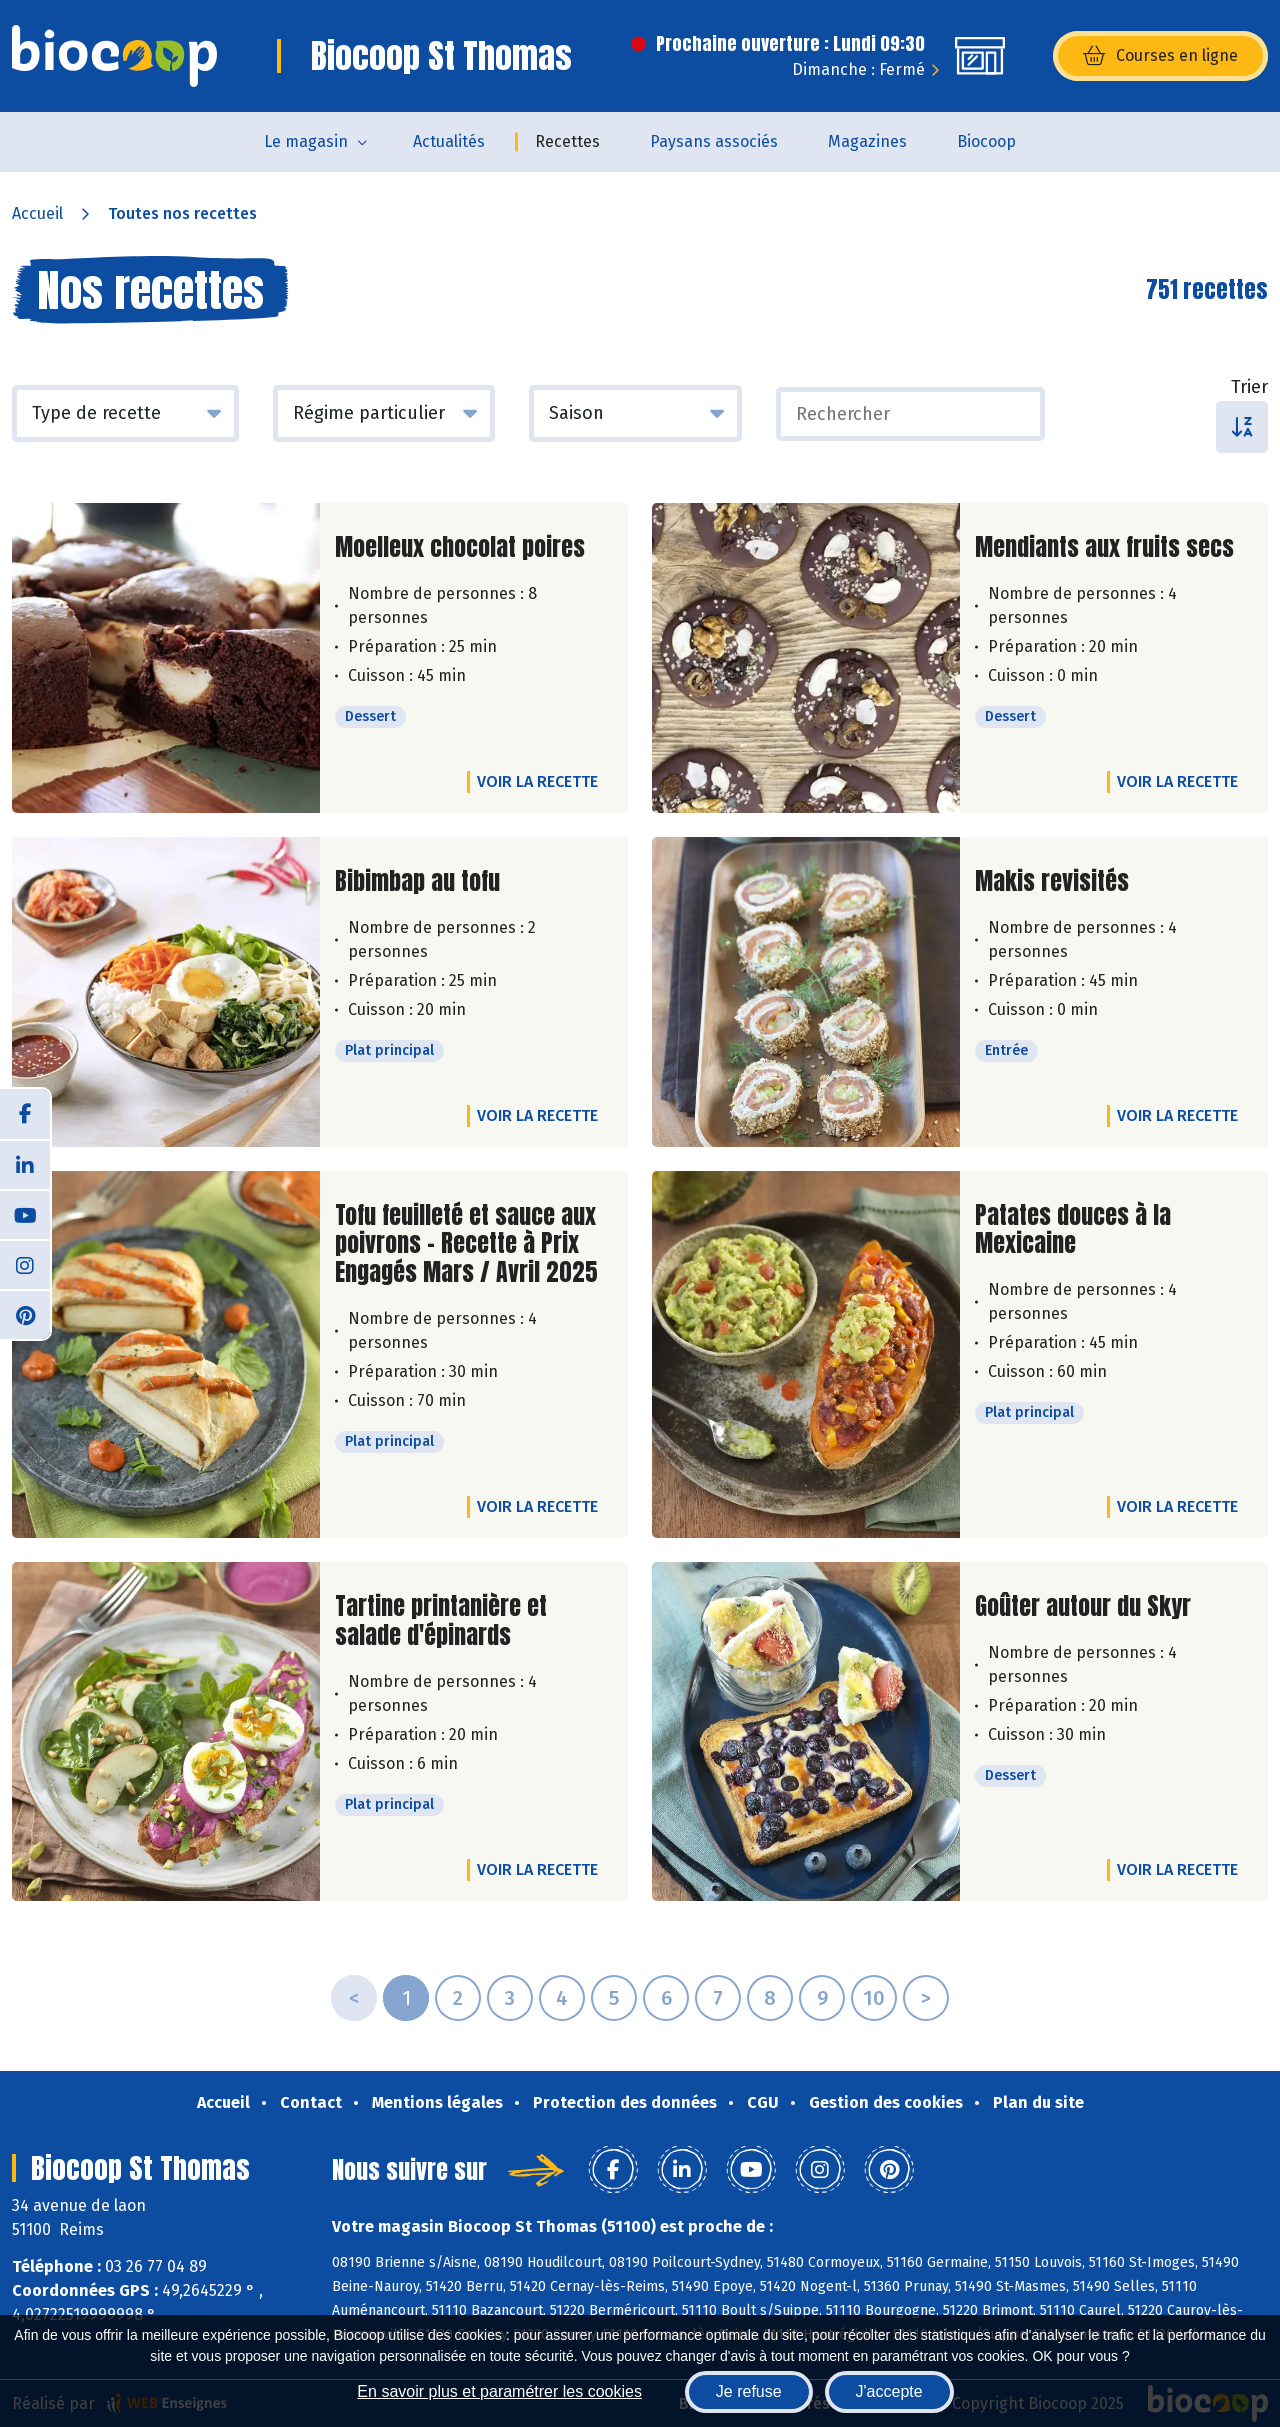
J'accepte (889, 2391)
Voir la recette (537, 781)
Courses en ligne (1160, 56)
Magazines (867, 141)
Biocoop (986, 141)
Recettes (567, 141)
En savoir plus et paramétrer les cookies (499, 2391)
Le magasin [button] (306, 141)
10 (874, 1998)
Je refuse (749, 2391)
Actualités (449, 141)
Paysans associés (714, 141)
